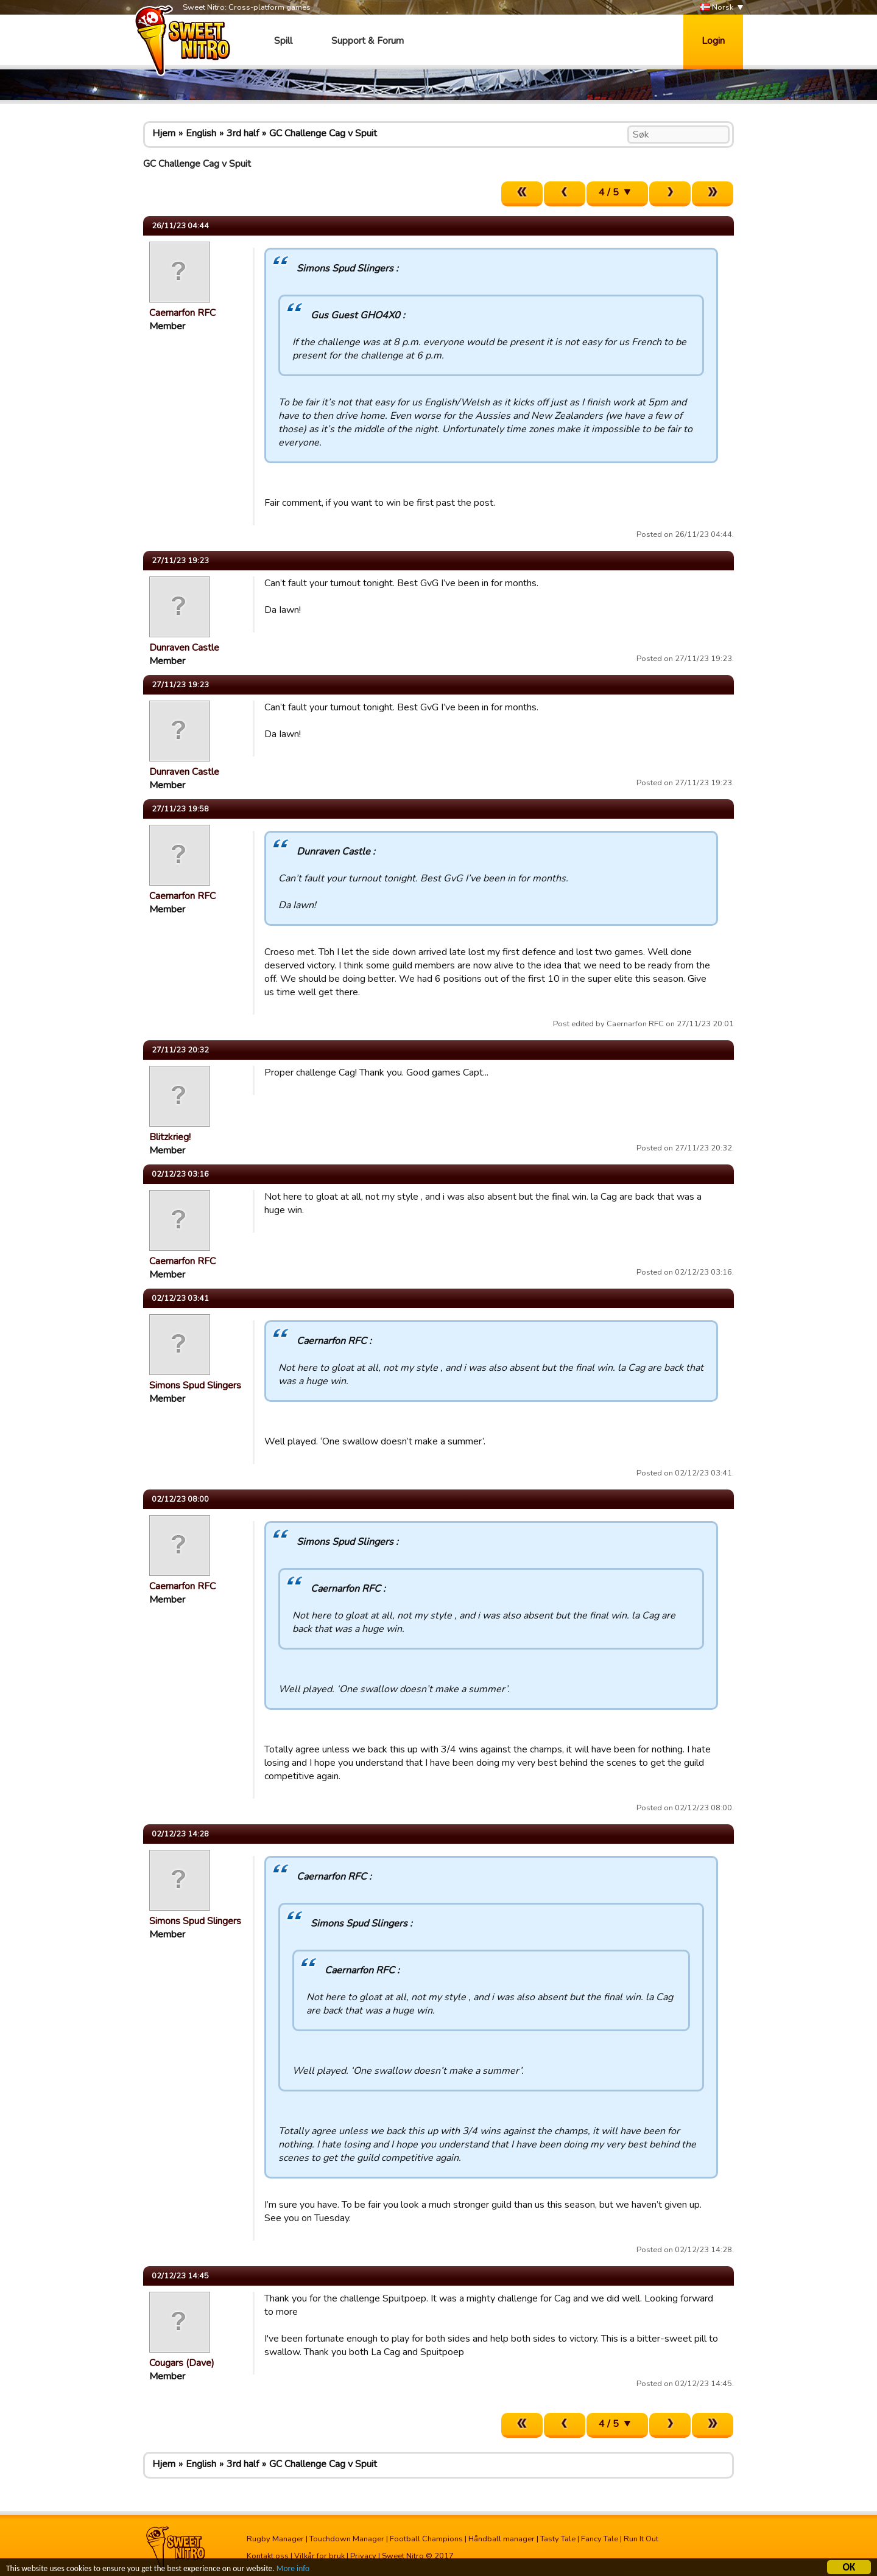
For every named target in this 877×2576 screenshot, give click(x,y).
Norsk (716, 7)
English (201, 133)
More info (292, 2570)
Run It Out (641, 2538)
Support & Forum (367, 40)
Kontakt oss (268, 2555)
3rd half (243, 133)
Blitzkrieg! (170, 1137)
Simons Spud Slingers (195, 1385)
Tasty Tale (558, 2538)
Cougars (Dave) (181, 2363)
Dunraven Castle (184, 647)
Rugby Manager (275, 2538)
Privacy (363, 2555)
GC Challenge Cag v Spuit (323, 133)
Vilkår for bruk (319, 2555)
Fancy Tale (599, 2538)
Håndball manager (501, 2538)
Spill (283, 40)
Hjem (163, 133)
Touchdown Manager (346, 2538)
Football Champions (426, 2538)
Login (713, 40)
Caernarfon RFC (182, 313)
